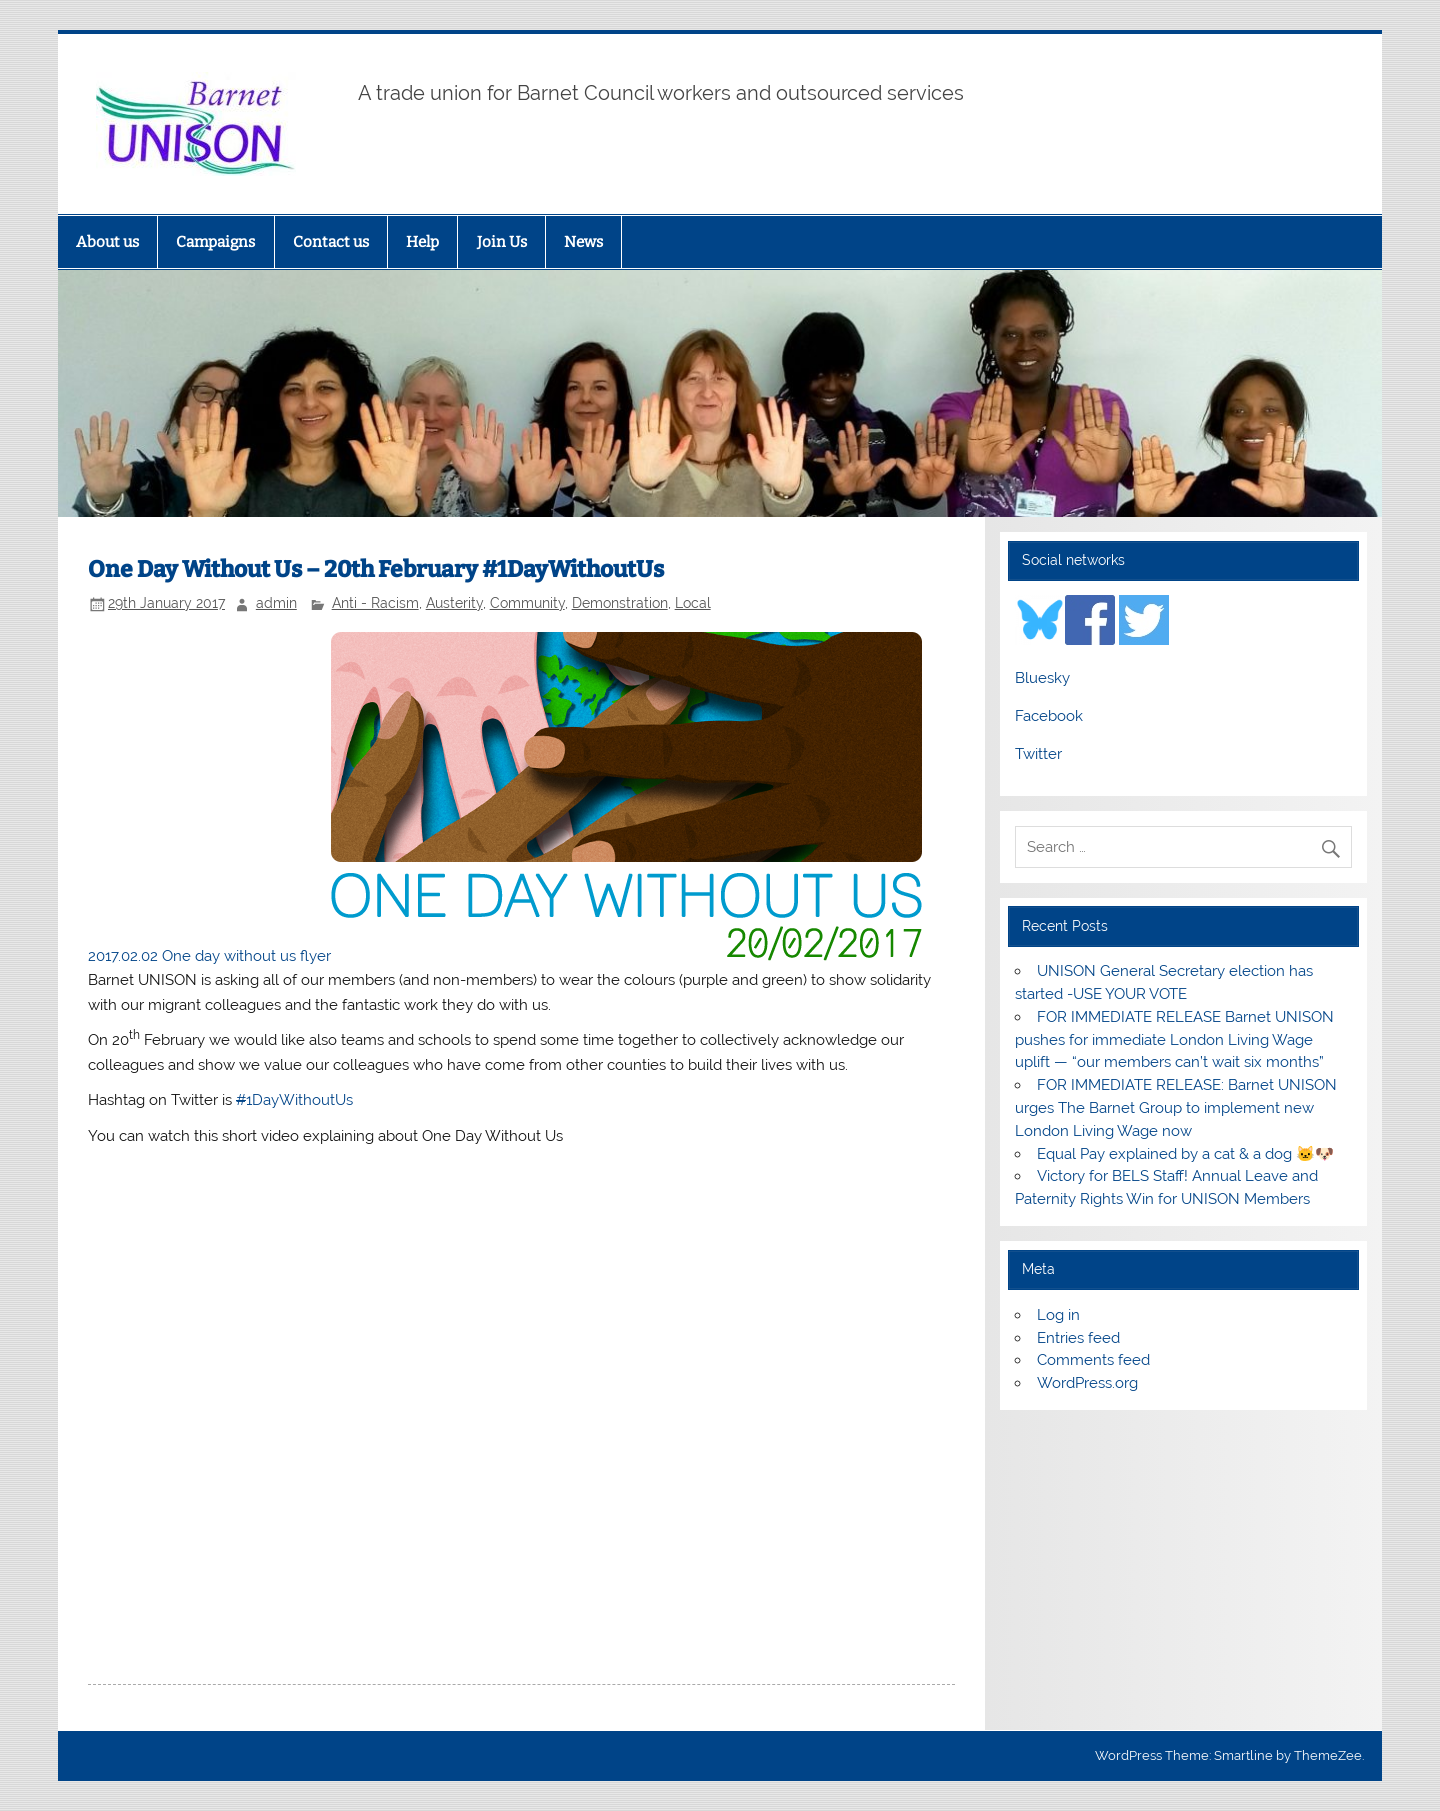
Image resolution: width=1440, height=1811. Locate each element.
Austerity (454, 603)
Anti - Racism (375, 603)
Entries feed (1078, 1338)
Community (527, 603)
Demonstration (620, 603)
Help (422, 242)
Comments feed (1093, 1360)
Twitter (1038, 754)
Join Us (502, 242)
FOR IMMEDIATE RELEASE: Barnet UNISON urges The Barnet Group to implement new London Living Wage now (1175, 1108)
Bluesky (1042, 678)
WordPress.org (1087, 1383)
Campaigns (215, 242)
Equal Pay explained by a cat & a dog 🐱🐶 (1185, 1154)
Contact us (331, 242)
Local (693, 603)
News (583, 242)
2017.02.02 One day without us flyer (209, 956)
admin (276, 603)
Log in (1058, 1315)
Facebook (1049, 716)
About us (107, 242)
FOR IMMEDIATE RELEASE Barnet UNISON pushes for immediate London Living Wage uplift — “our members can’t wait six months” (1174, 1040)
